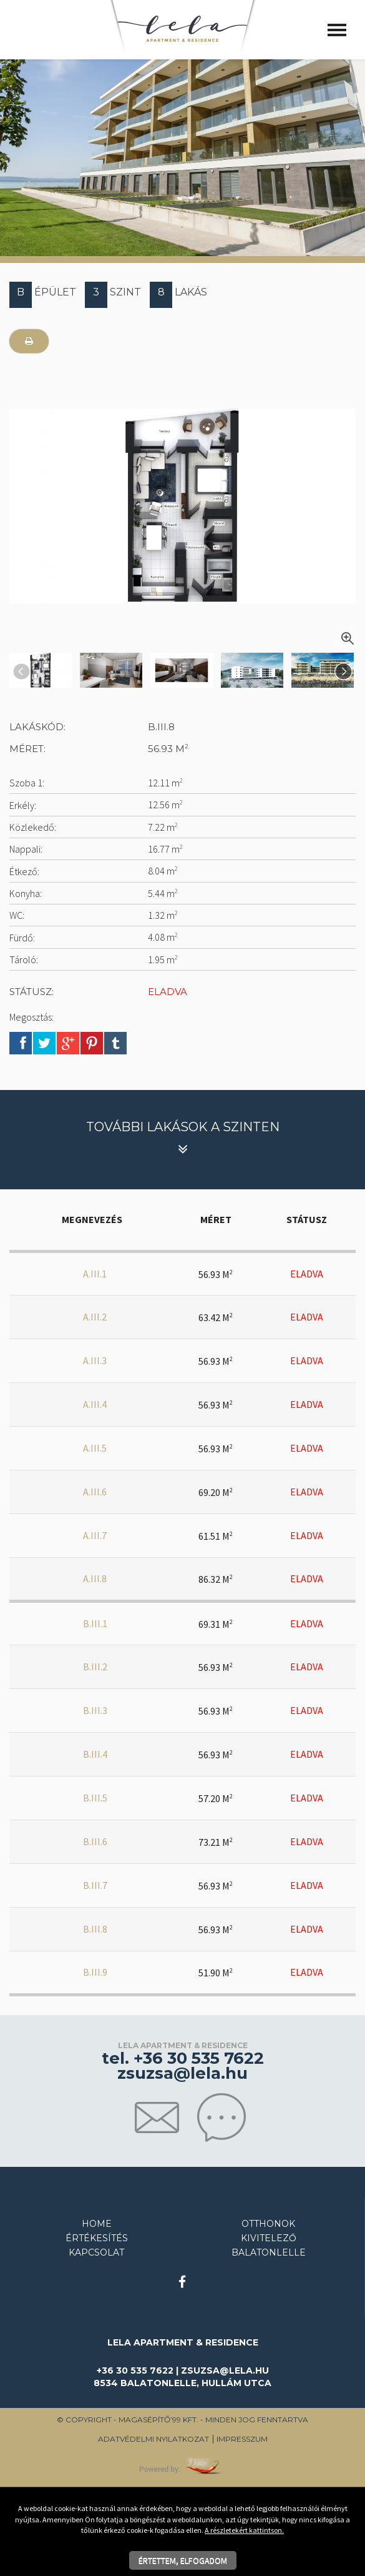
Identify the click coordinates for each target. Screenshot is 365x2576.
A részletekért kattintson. (244, 2530)
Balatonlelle (268, 2252)
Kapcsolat (96, 2252)
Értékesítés (97, 2238)
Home (97, 2223)
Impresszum (242, 2439)
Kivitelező (268, 2238)
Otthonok (268, 2223)
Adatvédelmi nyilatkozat (153, 2439)
